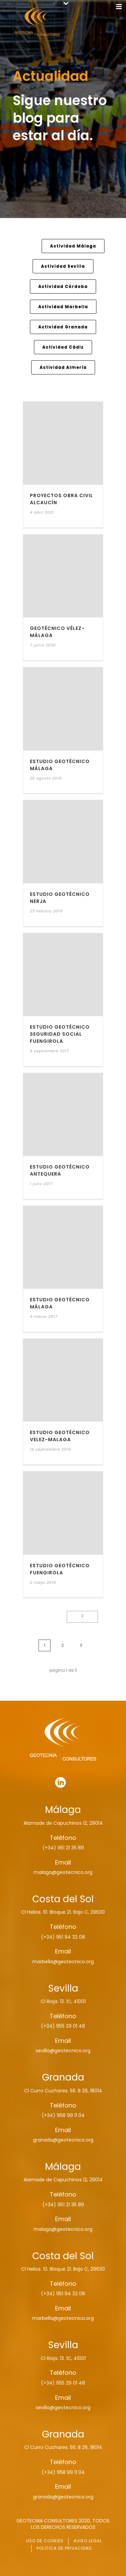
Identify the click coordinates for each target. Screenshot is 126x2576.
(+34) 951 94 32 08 (63, 1937)
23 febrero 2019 (46, 911)
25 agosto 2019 (46, 778)
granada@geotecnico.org (63, 2139)
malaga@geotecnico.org (63, 1872)
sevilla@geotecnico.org (63, 2050)
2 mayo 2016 (43, 1582)
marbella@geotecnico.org (63, 1961)
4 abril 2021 (42, 512)
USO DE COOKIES (45, 2541)
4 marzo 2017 (43, 1316)
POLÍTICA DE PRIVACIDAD (64, 2548)
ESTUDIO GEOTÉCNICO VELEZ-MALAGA (60, 1436)
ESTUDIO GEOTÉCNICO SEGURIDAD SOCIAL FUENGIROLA (60, 1034)
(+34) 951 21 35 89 (63, 1847)
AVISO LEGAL (88, 2541)
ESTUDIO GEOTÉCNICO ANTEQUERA (60, 1170)
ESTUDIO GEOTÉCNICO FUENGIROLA (60, 1569)
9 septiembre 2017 (49, 1051)
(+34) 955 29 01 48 (63, 2026)
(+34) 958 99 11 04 (63, 2115)
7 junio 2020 (43, 645)
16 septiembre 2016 (50, 1449)
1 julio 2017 (41, 1183)
